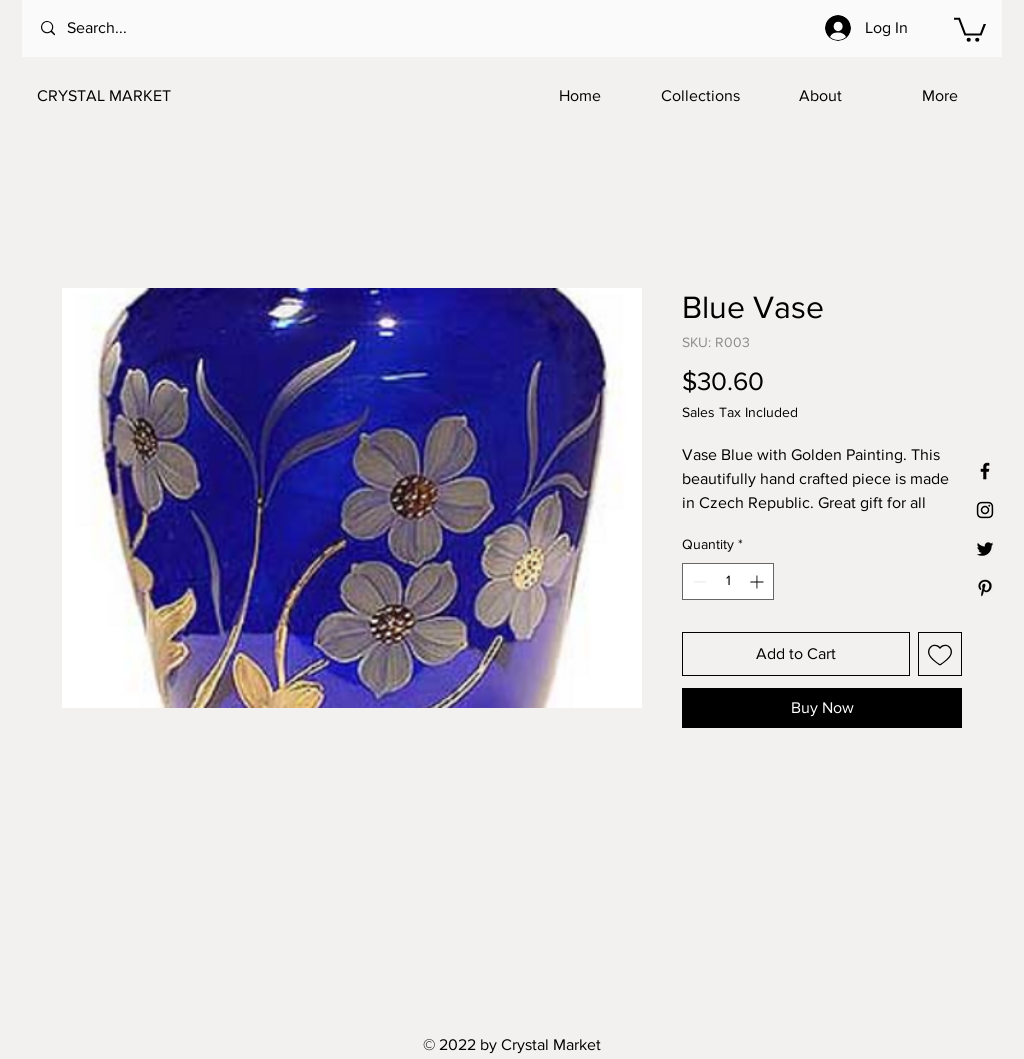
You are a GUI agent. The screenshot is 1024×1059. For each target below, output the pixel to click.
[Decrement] (697, 581)
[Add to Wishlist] (940, 654)
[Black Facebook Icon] (985, 471)
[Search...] (122, 28)
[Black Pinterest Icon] (985, 588)
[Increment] (758, 581)
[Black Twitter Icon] (985, 549)
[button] (970, 28)
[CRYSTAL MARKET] (136, 96)
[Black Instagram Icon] (985, 510)
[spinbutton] (728, 581)
